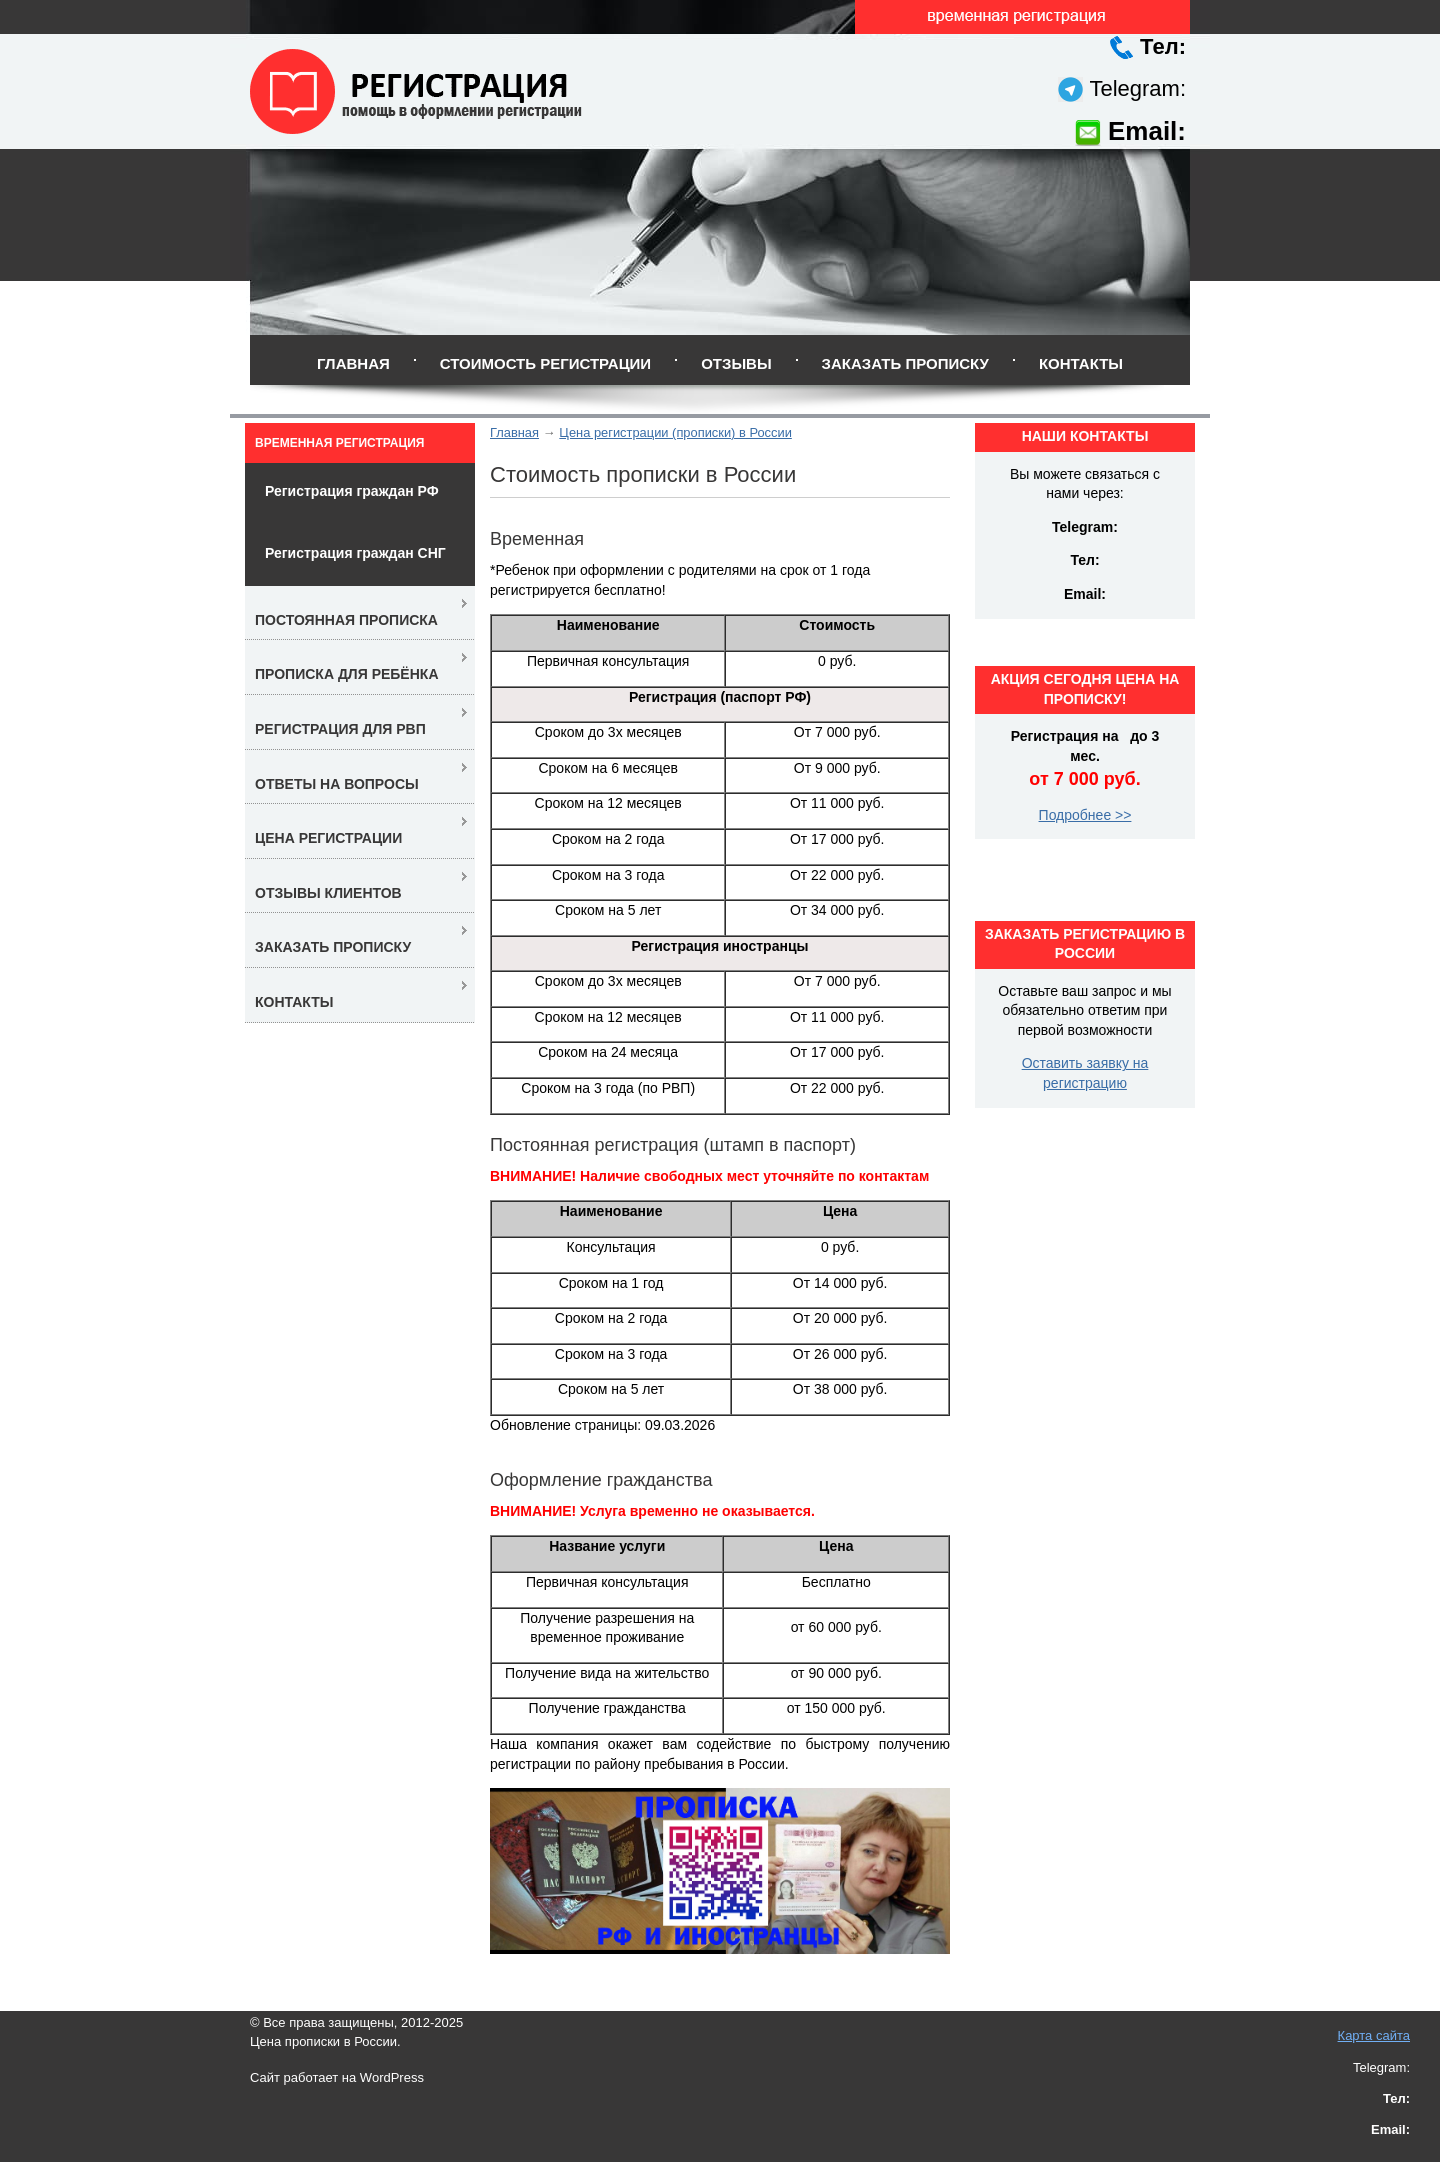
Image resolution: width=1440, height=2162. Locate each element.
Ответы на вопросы (337, 784)
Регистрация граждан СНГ (355, 553)
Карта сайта (1374, 2035)
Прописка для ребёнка (347, 674)
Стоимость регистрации (545, 363)
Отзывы (736, 363)
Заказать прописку (905, 363)
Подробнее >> (1085, 815)
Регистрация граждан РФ (352, 491)
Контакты (1081, 363)
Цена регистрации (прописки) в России (675, 432)
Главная (353, 363)
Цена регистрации (328, 838)
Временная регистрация (339, 443)
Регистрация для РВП (340, 729)
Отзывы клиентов (328, 893)
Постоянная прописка (346, 620)
